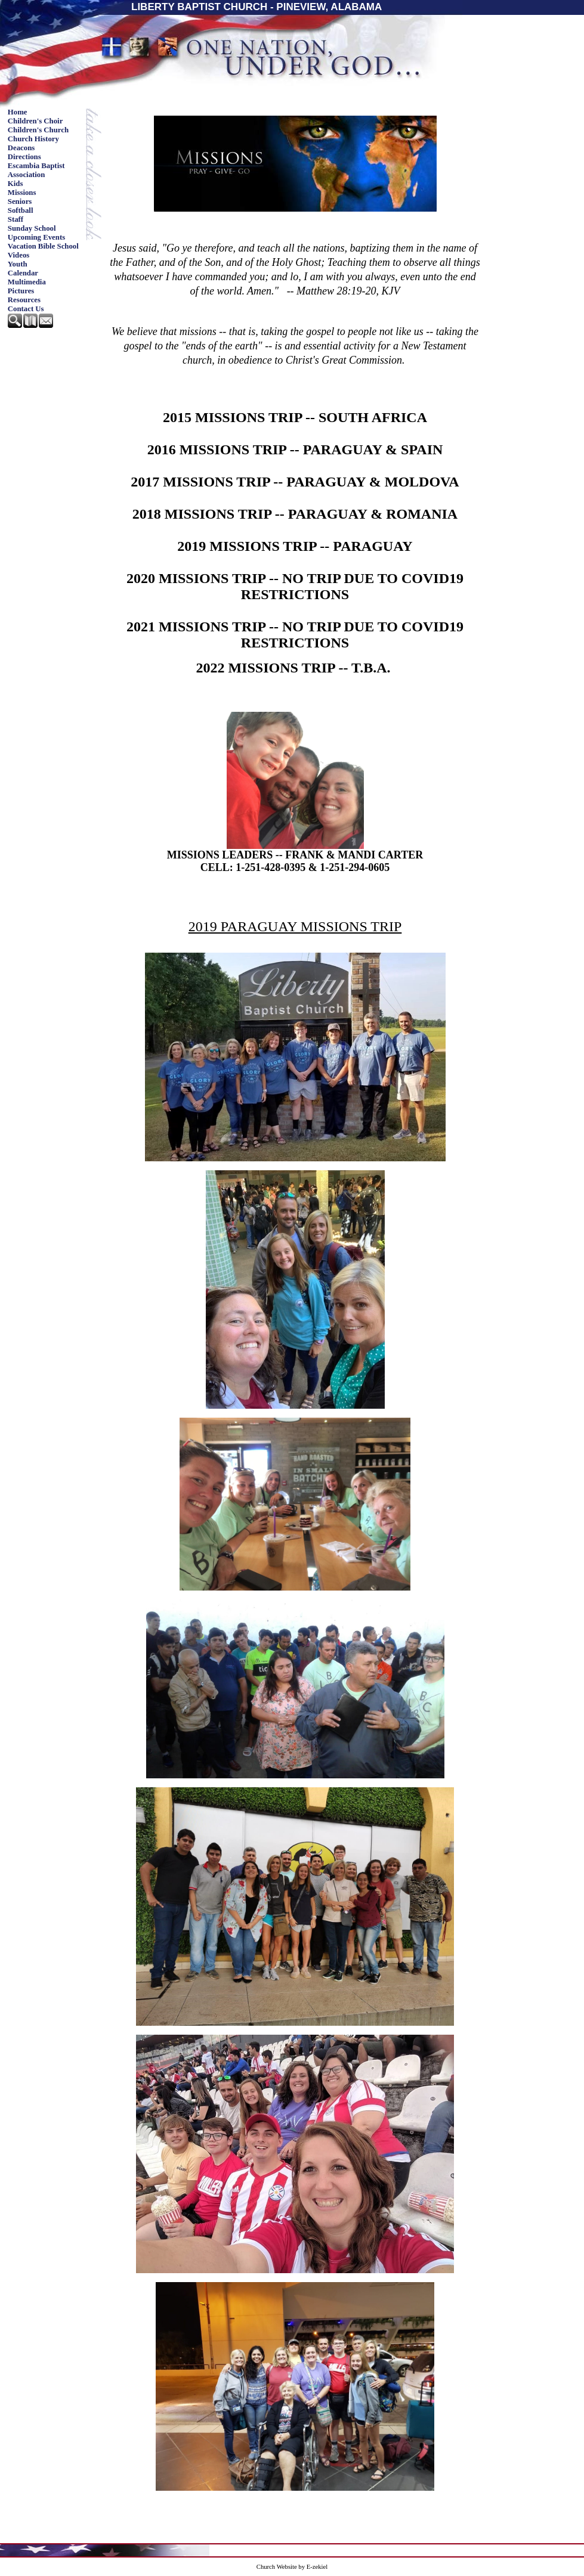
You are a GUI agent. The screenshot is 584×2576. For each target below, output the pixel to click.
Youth (17, 264)
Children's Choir (35, 121)
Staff (15, 219)
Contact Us (26, 309)
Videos (19, 255)
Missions (22, 192)
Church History (33, 139)
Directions (24, 157)
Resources (24, 300)
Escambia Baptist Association (36, 170)
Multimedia (27, 282)
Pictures (21, 291)
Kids (15, 183)
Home (17, 112)
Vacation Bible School (43, 246)
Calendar (23, 273)
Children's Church (38, 130)
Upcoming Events (36, 237)
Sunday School (32, 228)
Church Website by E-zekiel (292, 2566)
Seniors (20, 201)
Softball (20, 210)
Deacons (21, 148)
